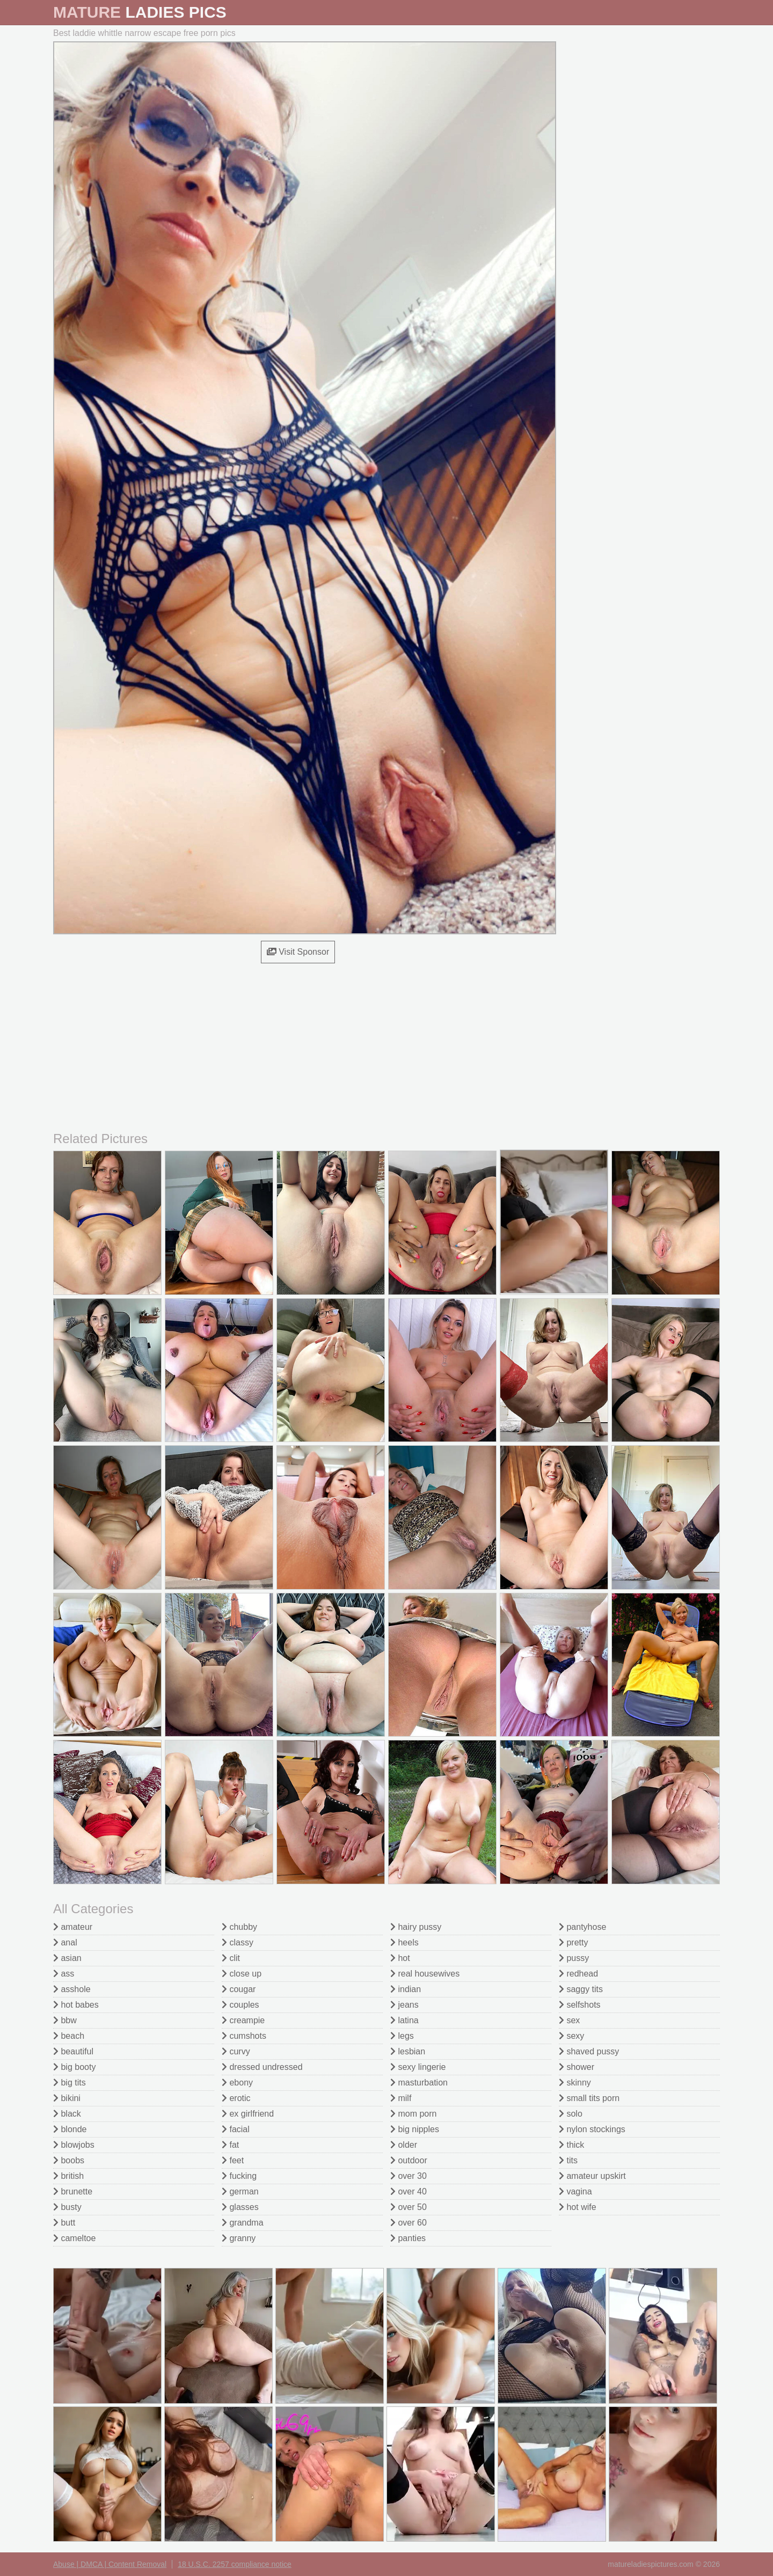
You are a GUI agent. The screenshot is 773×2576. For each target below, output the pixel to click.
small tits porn (589, 2098)
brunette (72, 2191)
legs (402, 2035)
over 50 (408, 2207)
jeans (404, 2004)
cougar (239, 1989)
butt (64, 2222)
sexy (571, 2035)
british (68, 2175)
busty (67, 2207)
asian (67, 1958)
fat (230, 2144)
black (67, 2113)
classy (237, 1942)
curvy (236, 2051)
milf (400, 2098)
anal (65, 1942)
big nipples (414, 2129)
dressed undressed (262, 2067)
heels (404, 1942)
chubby (239, 1926)
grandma (243, 2222)
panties (408, 2238)
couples (240, 2004)
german (240, 2191)
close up (241, 1973)
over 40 (408, 2191)
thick (571, 2144)
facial (236, 2129)
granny (239, 2238)
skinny (575, 2082)
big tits (69, 2082)
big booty (74, 2067)
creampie (243, 2020)
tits (568, 2160)
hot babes (76, 2004)
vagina (575, 2191)
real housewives (425, 1973)
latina (404, 2020)
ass (63, 1973)
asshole (72, 1989)
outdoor (408, 2160)
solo (570, 2113)
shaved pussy (589, 2051)
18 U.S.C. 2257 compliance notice (234, 2564)
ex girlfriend (248, 2113)
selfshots (580, 2004)
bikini (67, 2098)
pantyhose (582, 1926)
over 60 (408, 2222)
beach (68, 2035)
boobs (68, 2160)
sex (569, 2020)
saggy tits (581, 1989)
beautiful (73, 2051)
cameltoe (74, 2238)
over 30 (408, 2175)
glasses (240, 2207)
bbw (65, 2020)
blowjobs (73, 2144)
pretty (573, 1942)
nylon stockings (592, 2129)
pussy (574, 1958)
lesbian (407, 2051)
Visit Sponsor (298, 951)
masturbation (419, 2082)
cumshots (244, 2035)
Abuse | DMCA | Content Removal (109, 2564)
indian (405, 1989)
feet (233, 2160)
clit (231, 1958)
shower (576, 2067)
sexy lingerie (418, 2067)
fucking (239, 2175)
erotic (236, 2098)
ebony (237, 2082)
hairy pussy (415, 1926)
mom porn (413, 2113)
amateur (72, 1926)
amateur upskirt (592, 2175)
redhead (578, 1973)
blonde (70, 2129)
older (403, 2144)
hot (400, 1958)
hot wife (577, 2207)
